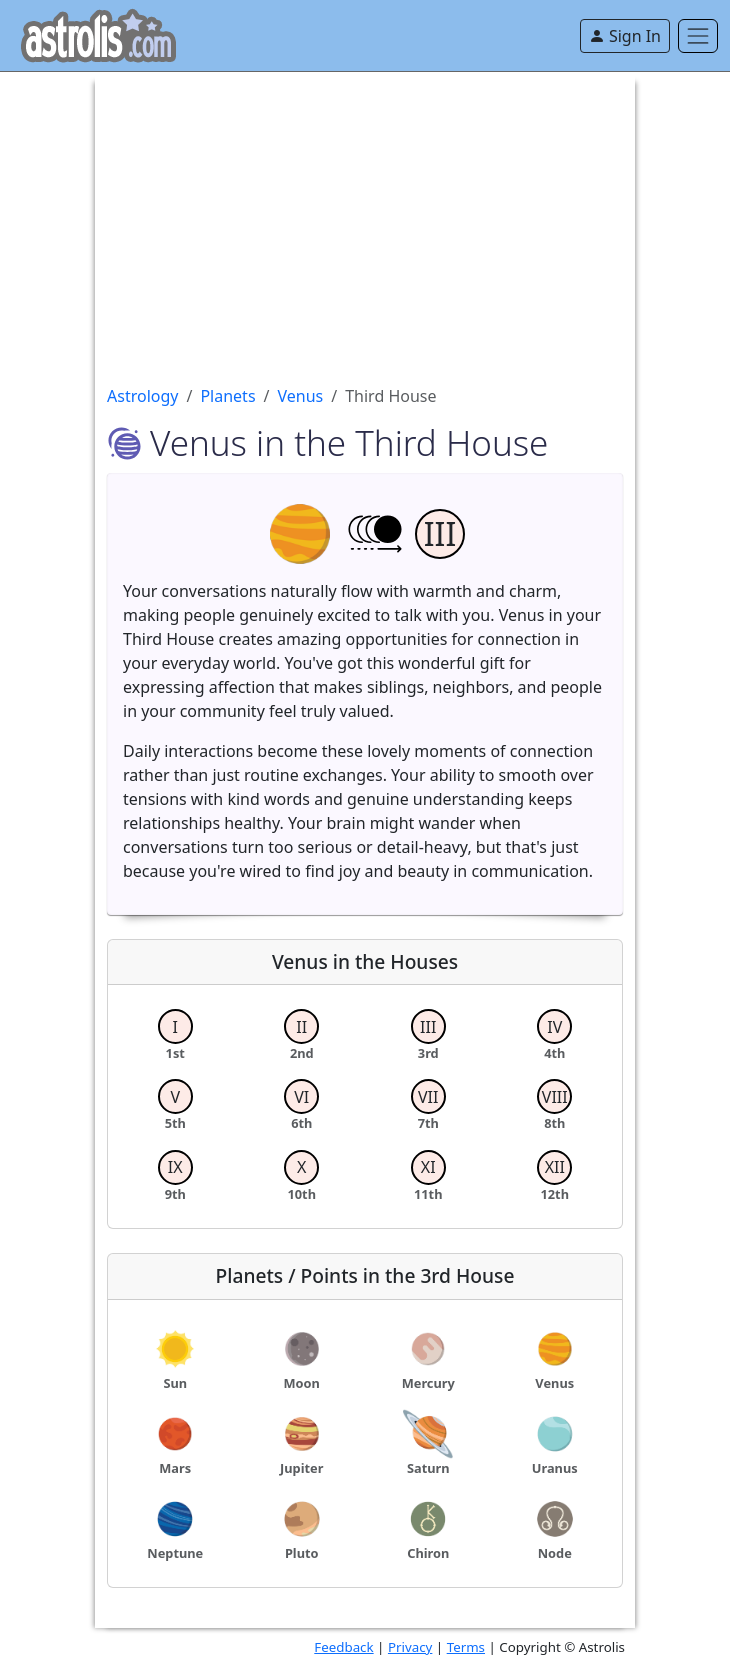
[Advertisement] (365, 212)
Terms (466, 1647)
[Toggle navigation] (698, 36)
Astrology (142, 396)
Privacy (410, 1647)
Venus (301, 396)
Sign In (625, 36)
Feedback (343, 1647)
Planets (227, 396)
